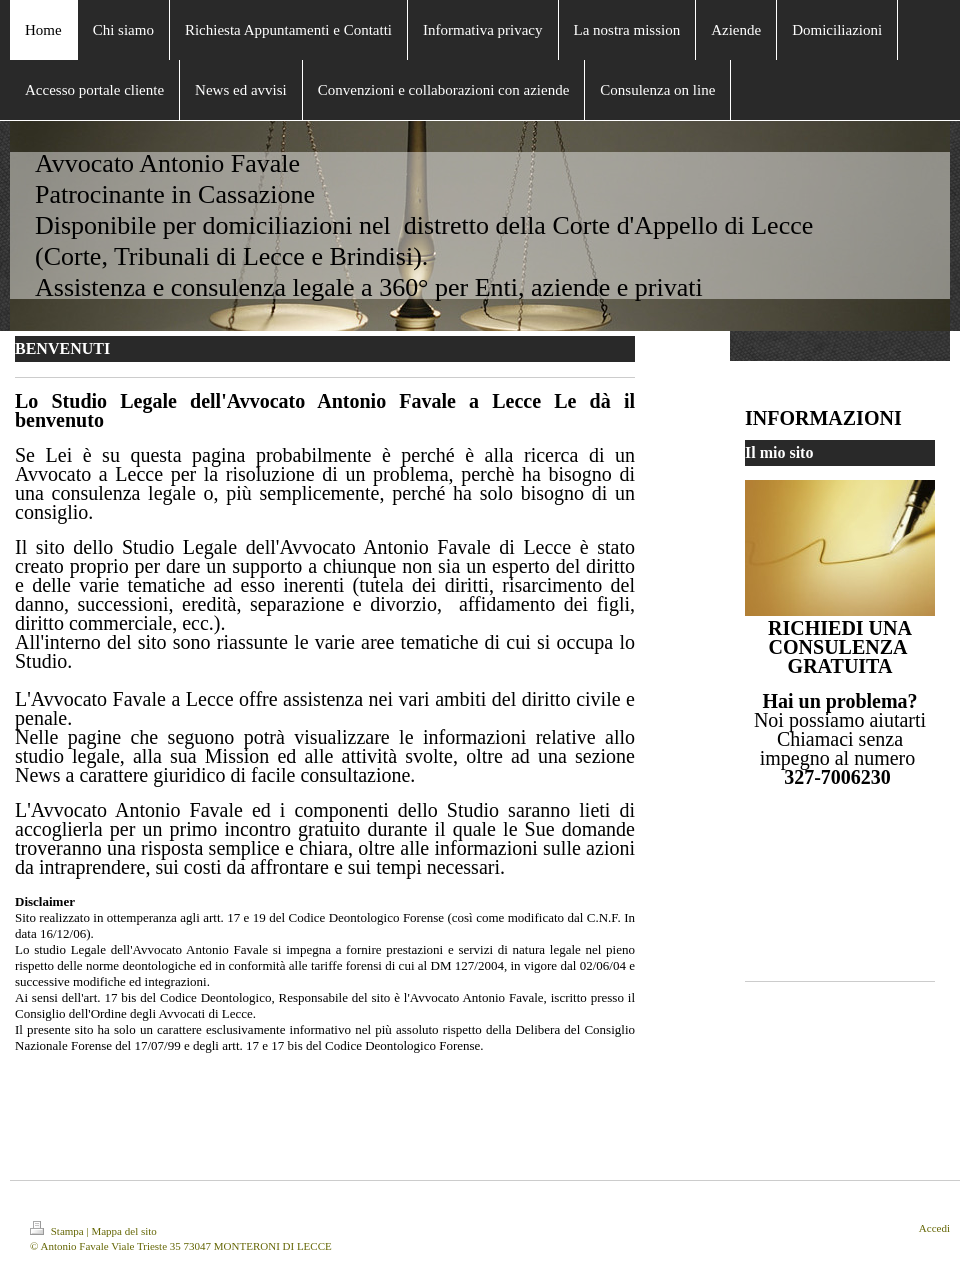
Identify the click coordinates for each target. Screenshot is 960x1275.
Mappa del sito (123, 1231)
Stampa (58, 1231)
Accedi (934, 1228)
